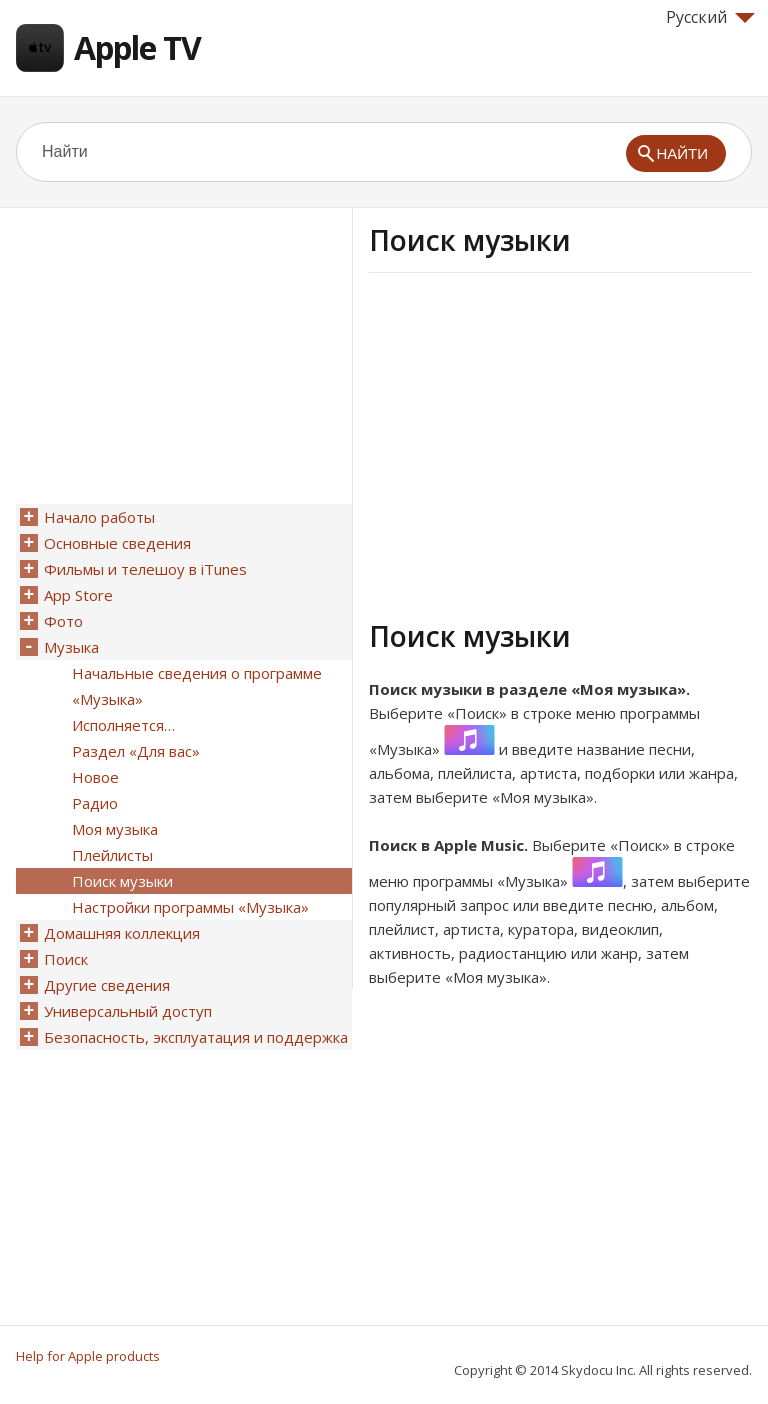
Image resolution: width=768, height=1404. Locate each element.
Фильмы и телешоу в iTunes (145, 569)
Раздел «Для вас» (136, 751)
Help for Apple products (88, 1356)
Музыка (71, 647)
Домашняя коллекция (122, 933)
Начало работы (99, 517)
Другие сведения (107, 985)
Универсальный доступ (128, 1011)
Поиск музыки (122, 881)
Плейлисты (112, 855)
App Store (78, 595)
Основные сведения (117, 543)
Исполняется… (123, 725)
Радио (95, 803)
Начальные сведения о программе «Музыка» (197, 686)
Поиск (66, 959)
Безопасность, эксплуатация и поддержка (196, 1037)
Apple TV (137, 47)
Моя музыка (115, 829)
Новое (95, 777)
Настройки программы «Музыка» (190, 907)
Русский (710, 17)
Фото (63, 621)
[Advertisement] (537, 443)
